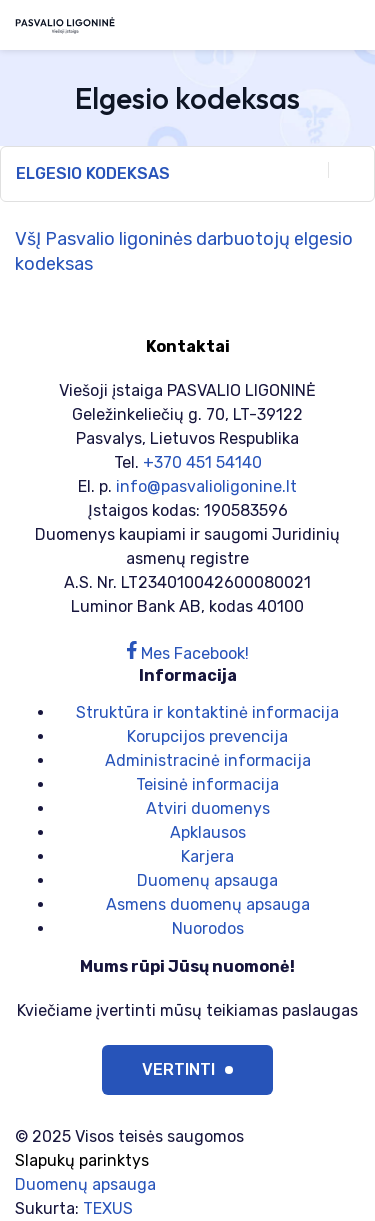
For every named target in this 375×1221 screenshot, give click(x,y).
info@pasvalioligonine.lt (206, 486)
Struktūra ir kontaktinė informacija (207, 712)
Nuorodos (208, 928)
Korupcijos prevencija (207, 736)
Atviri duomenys (208, 808)
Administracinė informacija (208, 760)
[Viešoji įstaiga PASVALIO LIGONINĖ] (65, 25)
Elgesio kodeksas (187, 172)
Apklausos (208, 832)
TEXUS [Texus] (108, 1208)
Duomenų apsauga (207, 880)
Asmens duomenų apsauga (208, 904)
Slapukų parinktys (82, 1160)
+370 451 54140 (202, 462)
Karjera (207, 856)
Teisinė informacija (207, 784)
